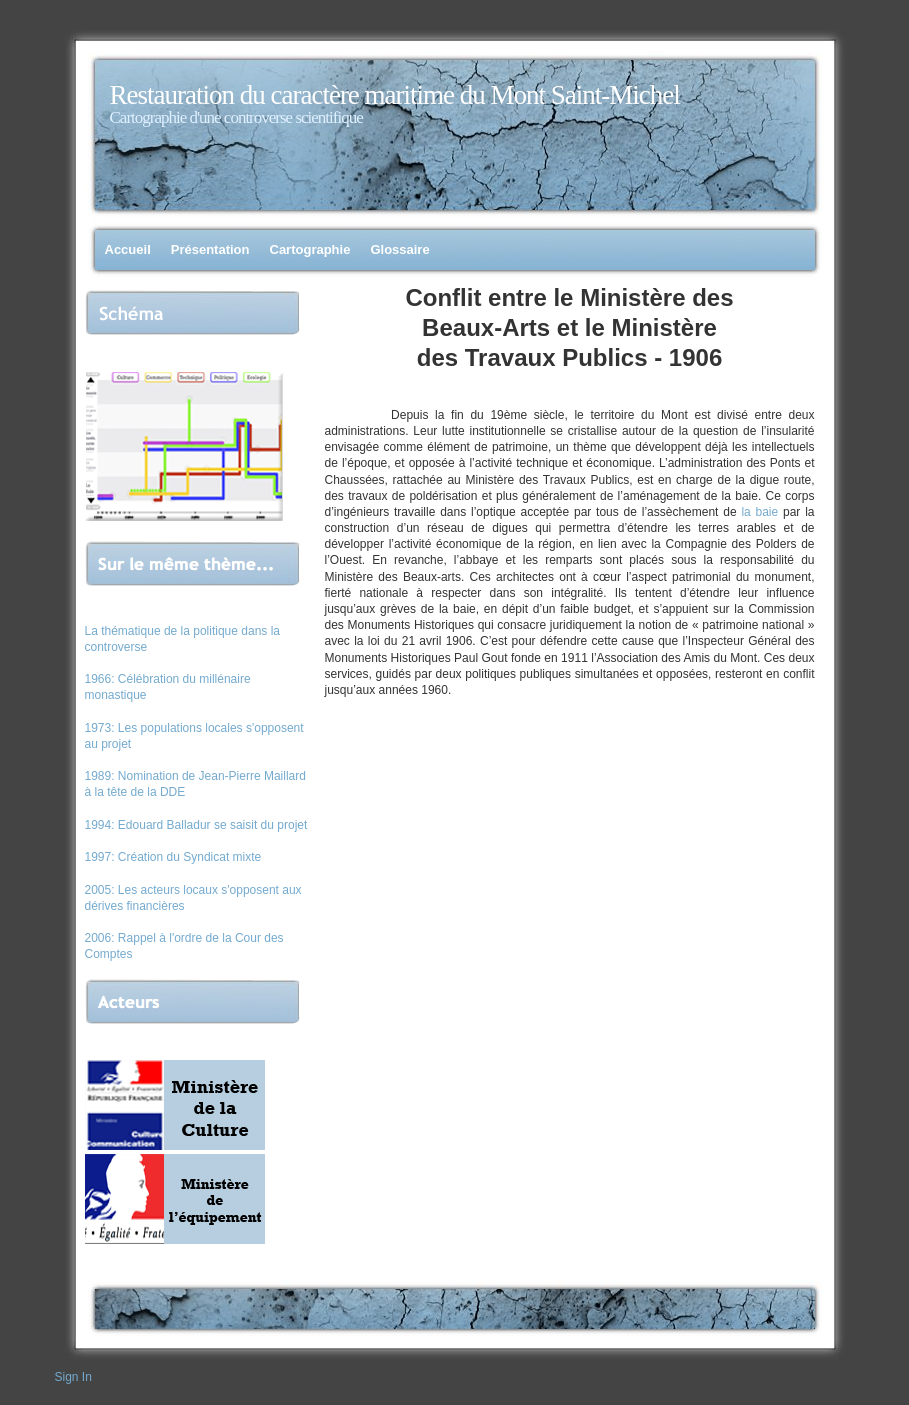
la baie (759, 512)
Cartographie (310, 249)
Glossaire (399, 249)
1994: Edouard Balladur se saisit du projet (196, 825)
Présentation (210, 249)
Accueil (128, 249)
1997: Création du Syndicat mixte (173, 857)
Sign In (73, 1377)
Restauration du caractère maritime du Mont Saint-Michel (395, 95)
